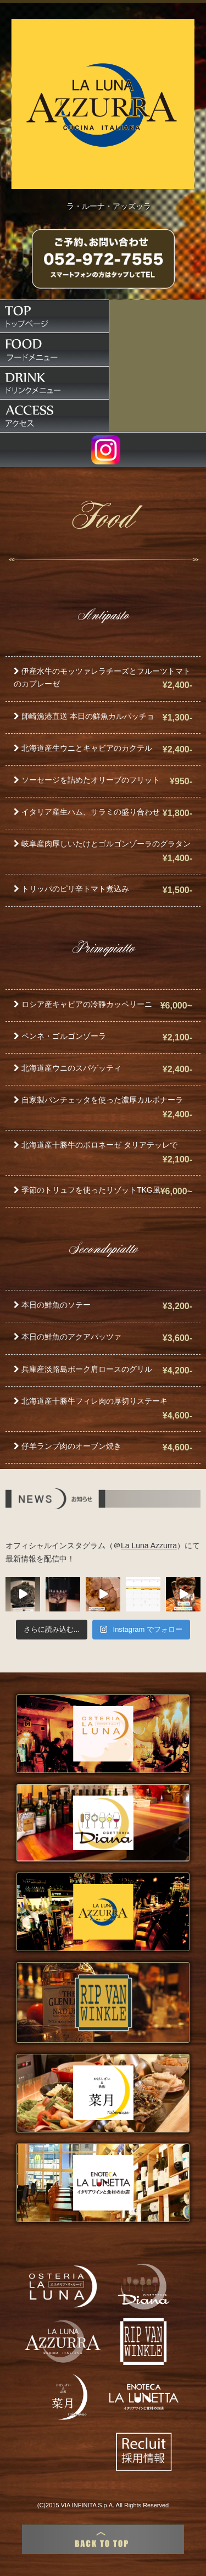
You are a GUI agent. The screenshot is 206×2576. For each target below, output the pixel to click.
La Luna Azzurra (149, 1545)
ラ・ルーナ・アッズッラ (108, 206)
